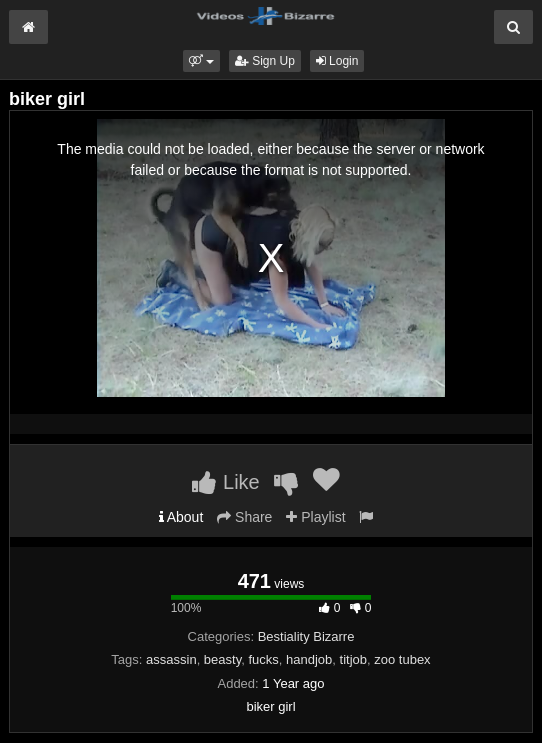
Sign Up (265, 61)
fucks (263, 659)
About (181, 517)
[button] (201, 61)
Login (337, 61)
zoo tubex (402, 659)
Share (244, 517)
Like (225, 482)
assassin (171, 659)
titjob (353, 659)
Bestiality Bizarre (306, 636)
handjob (309, 659)
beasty (222, 659)
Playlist (315, 517)
